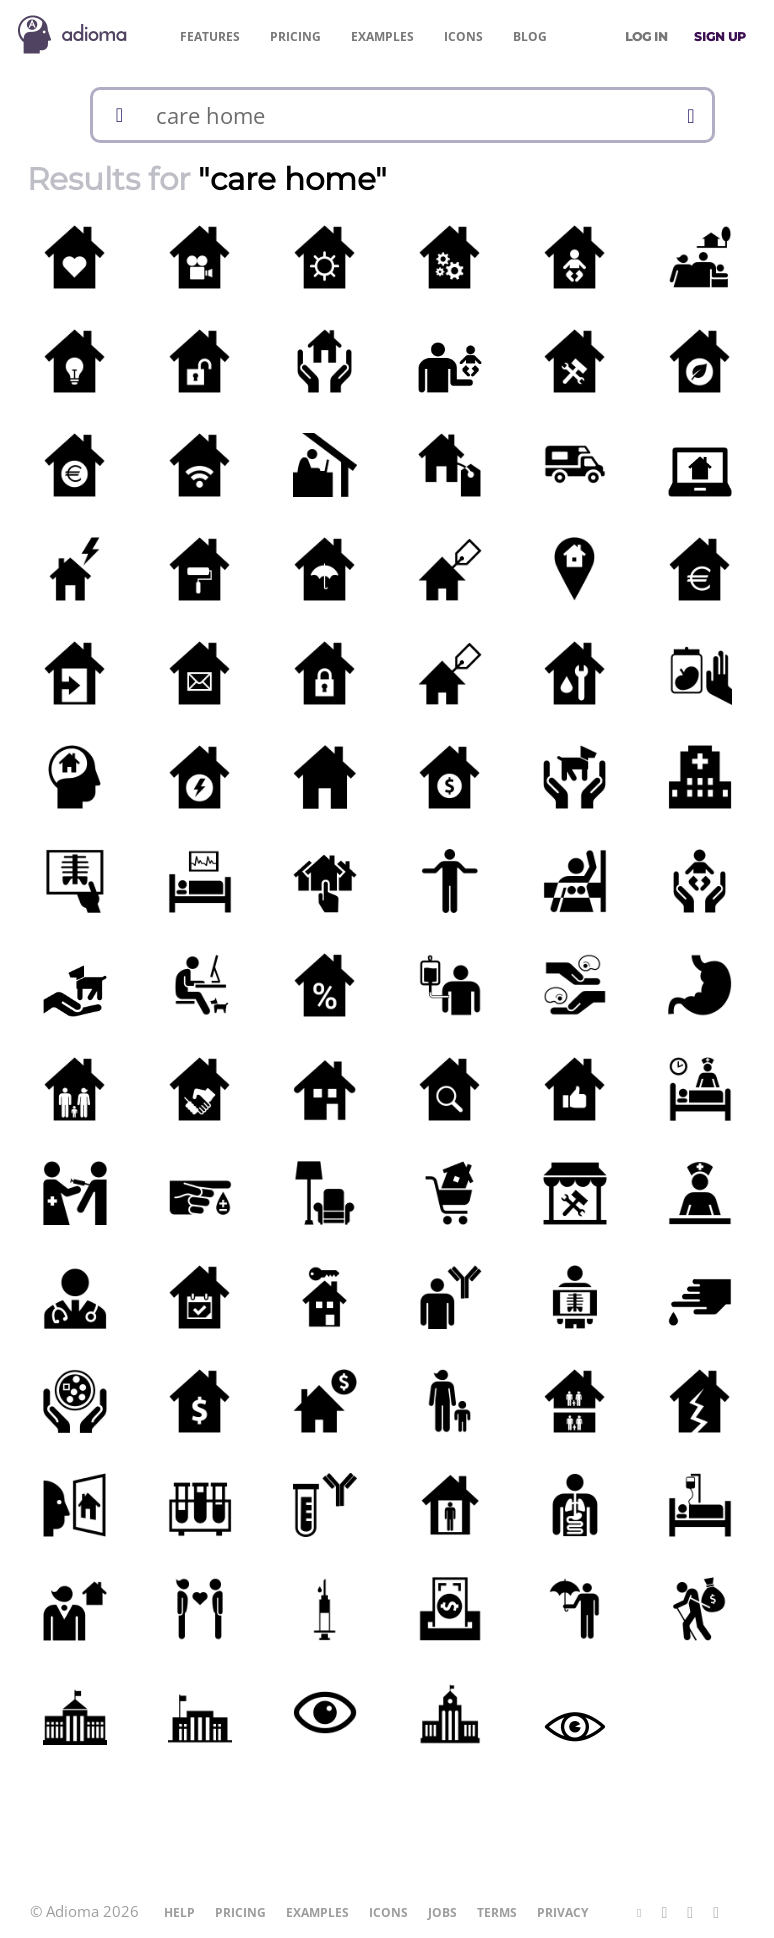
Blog (530, 36)
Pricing (295, 36)
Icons (463, 36)
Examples (382, 36)
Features (210, 36)
